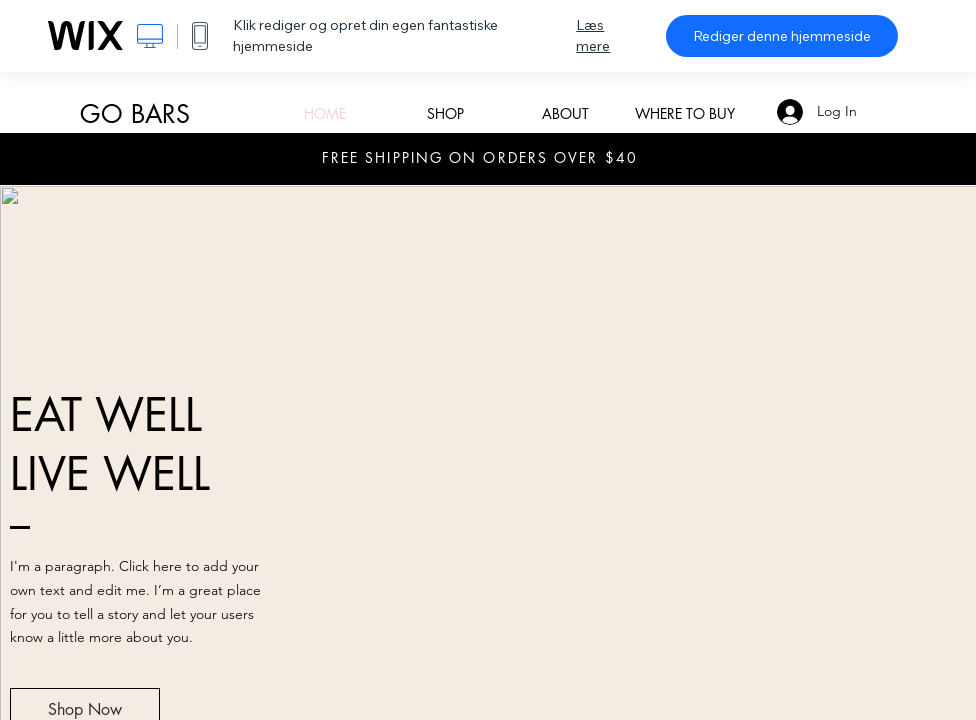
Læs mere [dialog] (593, 35)
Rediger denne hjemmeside (782, 36)
